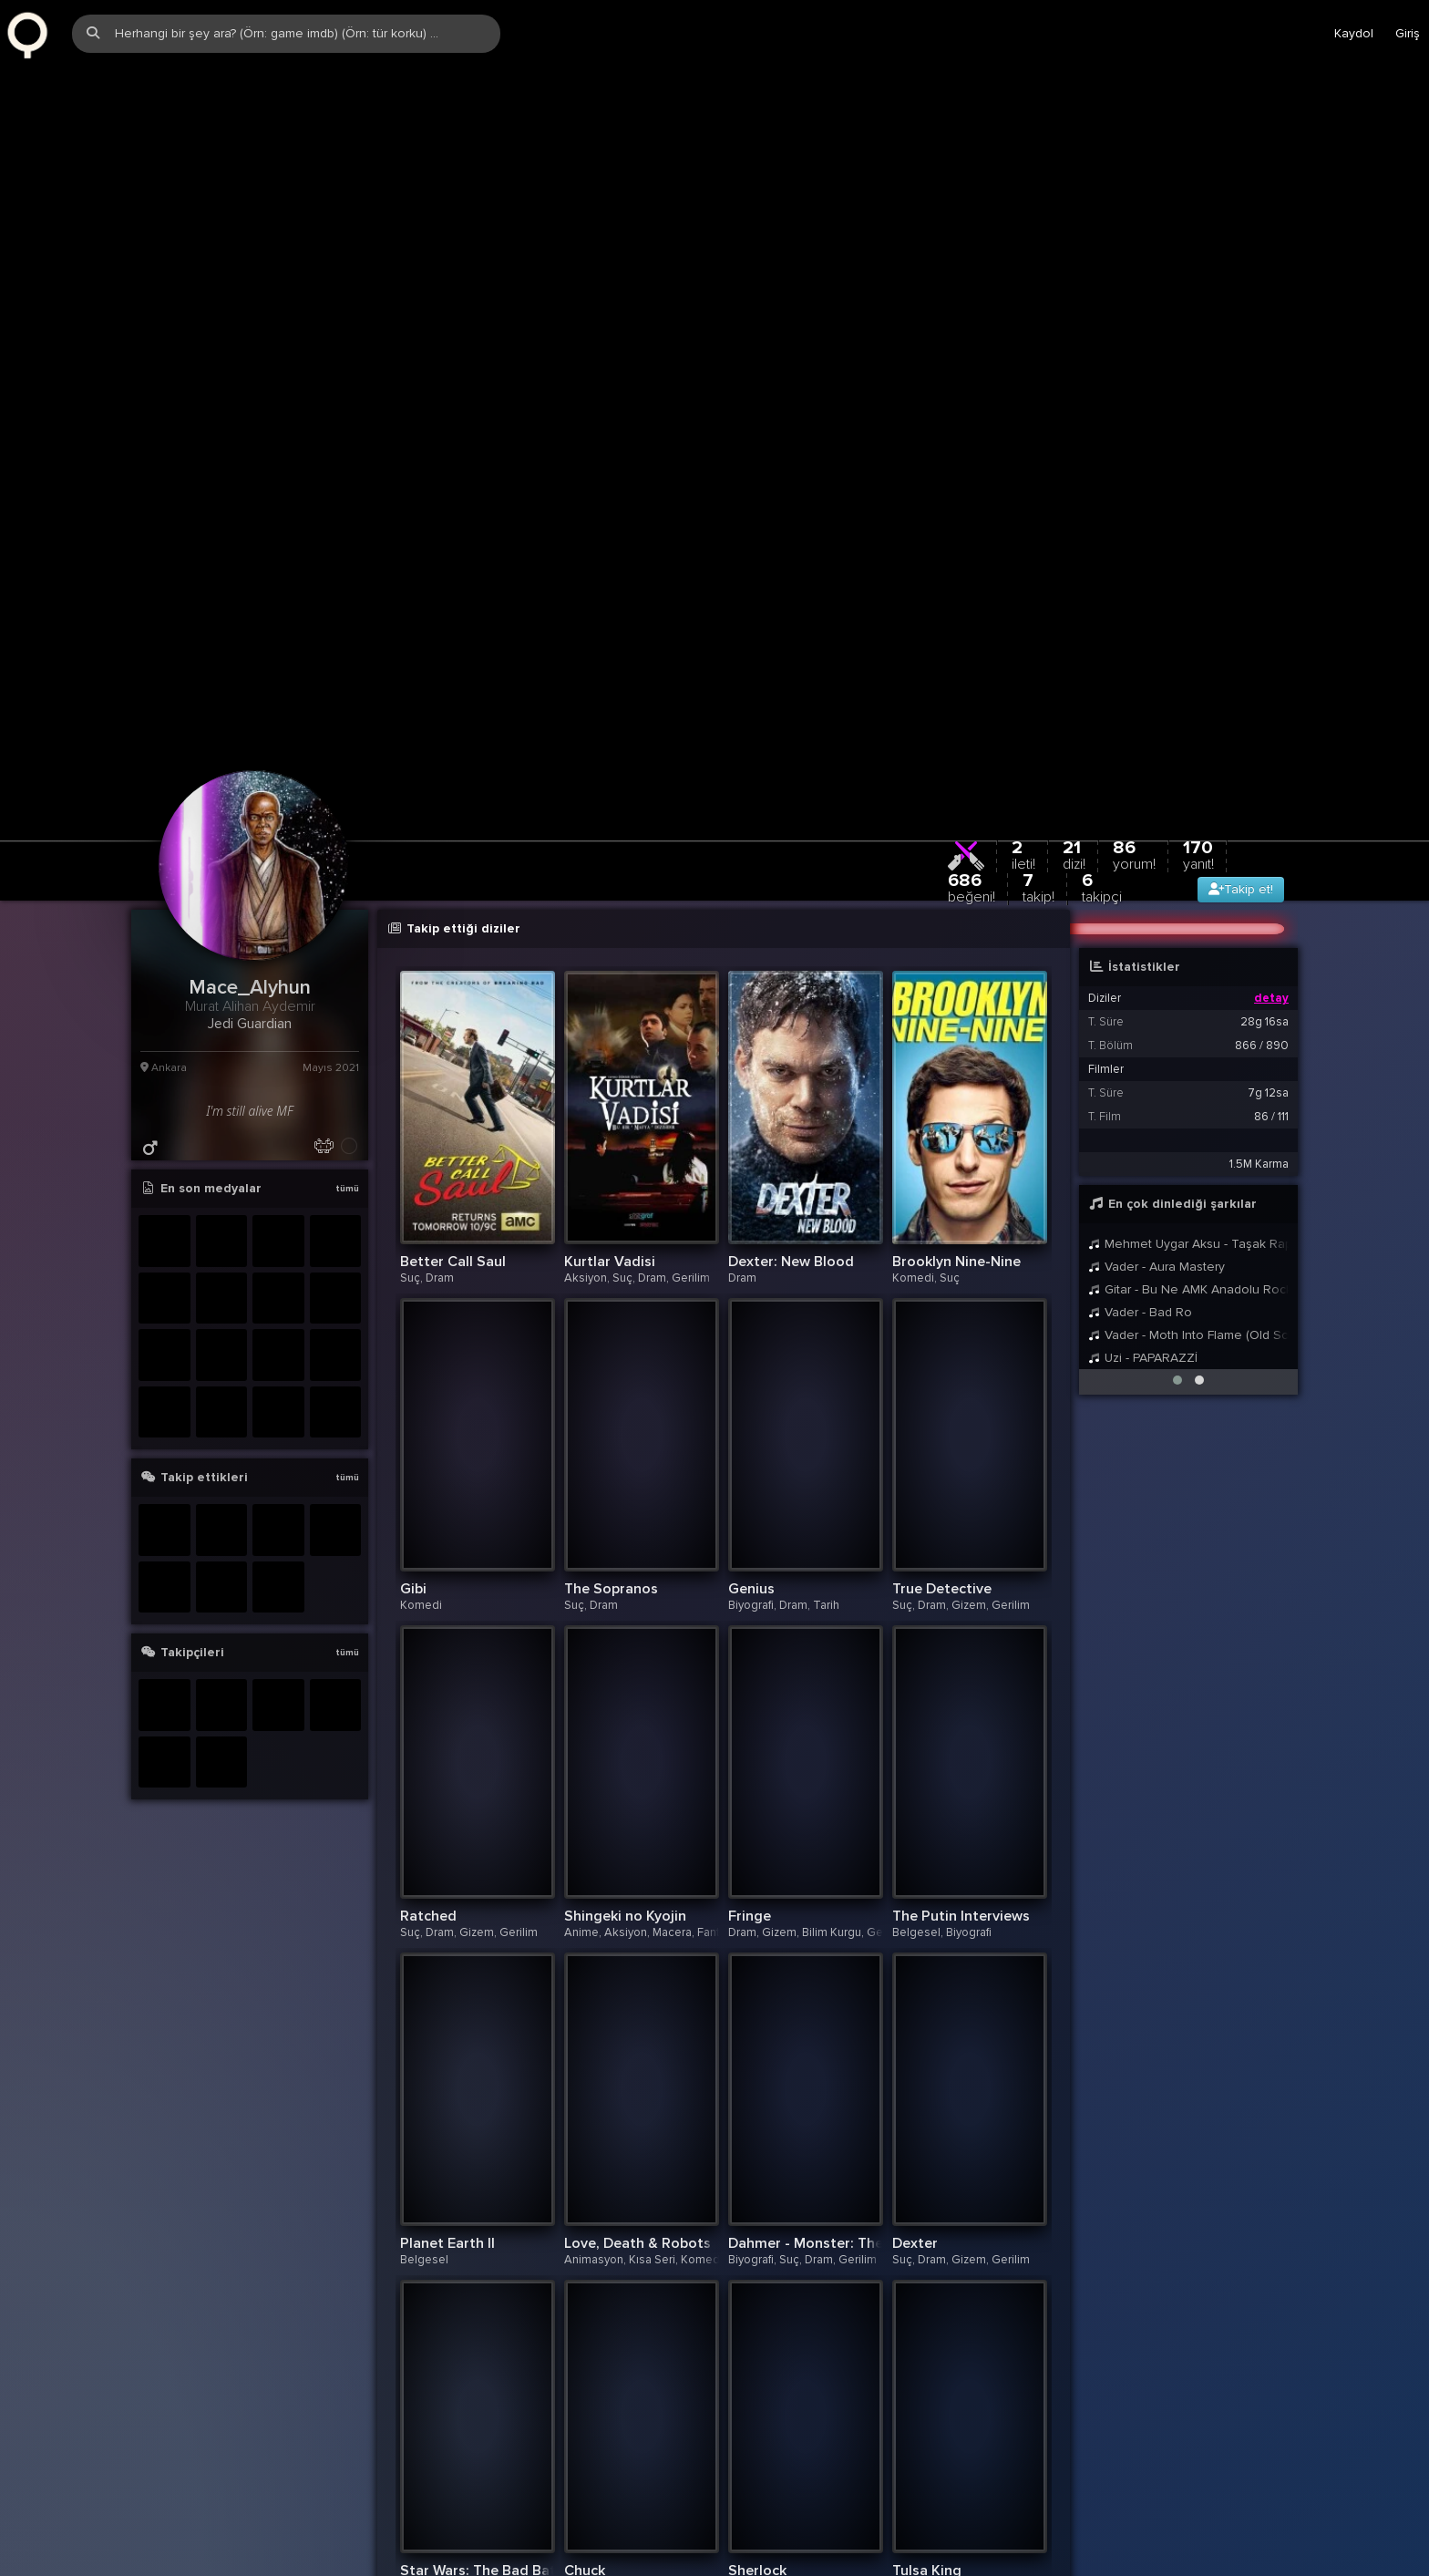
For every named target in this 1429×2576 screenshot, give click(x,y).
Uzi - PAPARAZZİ (1143, 1108)
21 (1074, 605)
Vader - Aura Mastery (1156, 1017)
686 (971, 637)
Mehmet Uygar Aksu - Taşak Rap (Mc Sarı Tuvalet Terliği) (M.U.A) (1188, 994)
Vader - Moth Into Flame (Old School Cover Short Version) (1188, 1085)
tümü (347, 938)
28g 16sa (1264, 772)
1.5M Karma (1259, 914)
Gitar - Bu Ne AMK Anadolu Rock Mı (1188, 1039)
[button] (1177, 1130)
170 (1198, 605)
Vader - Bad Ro (1140, 1062)
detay (1271, 748)
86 (1134, 605)
